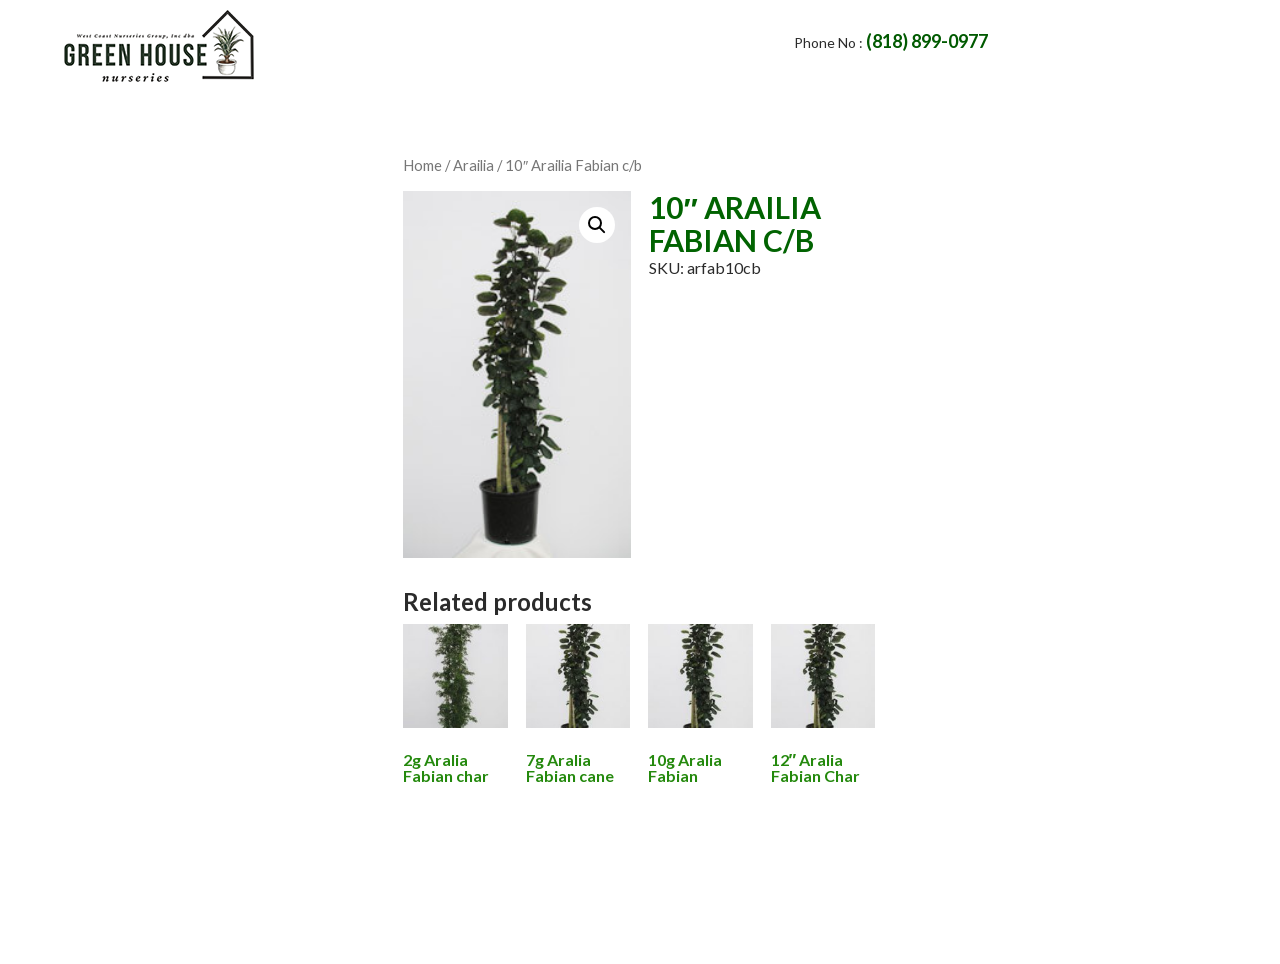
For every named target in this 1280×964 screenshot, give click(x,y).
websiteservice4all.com (882, 926)
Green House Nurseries (499, 926)
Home (216, 113)
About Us (326, 113)
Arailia (473, 165)
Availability (740, 113)
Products (600, 113)
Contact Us (462, 113)
